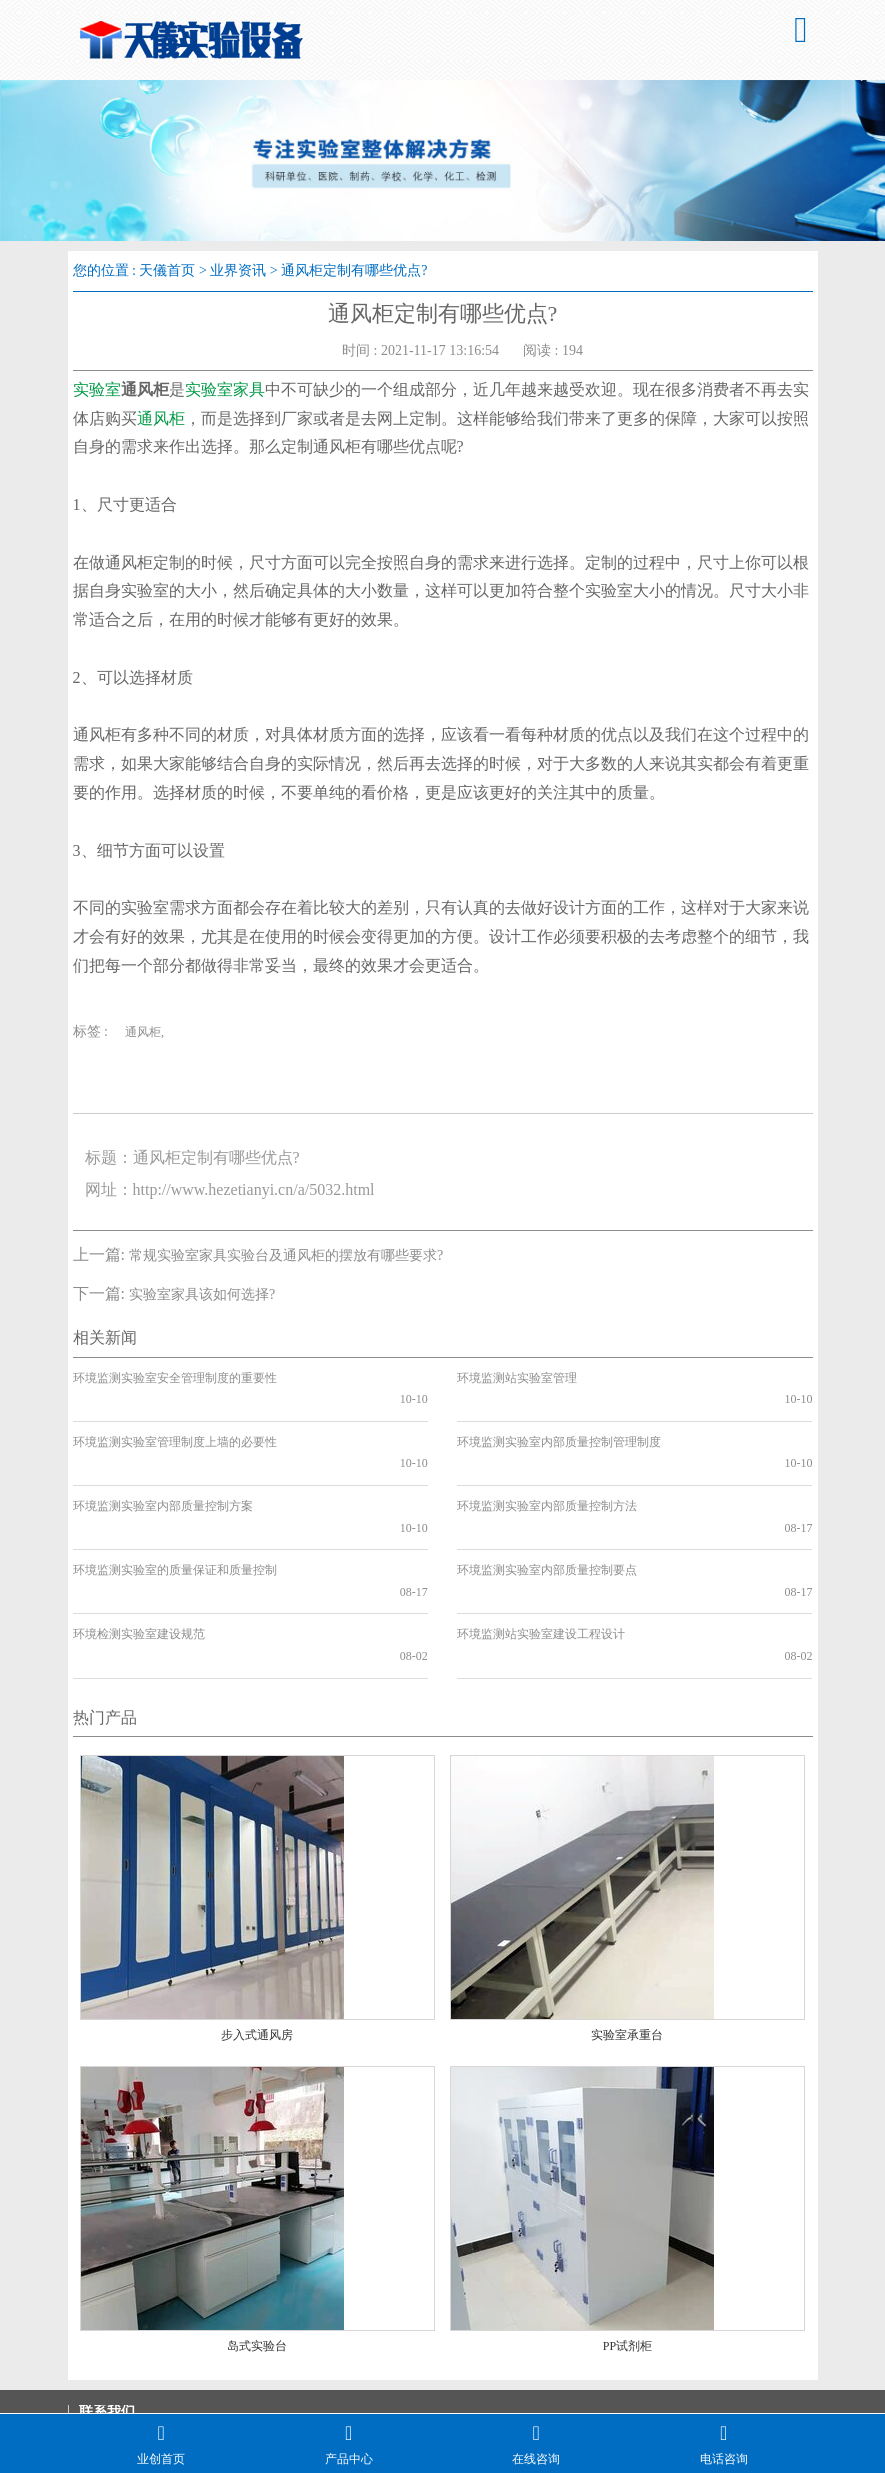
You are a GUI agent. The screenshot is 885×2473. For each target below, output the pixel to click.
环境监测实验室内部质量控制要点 (547, 1505)
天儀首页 (167, 270)
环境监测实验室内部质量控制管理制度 (559, 1420)
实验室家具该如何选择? (202, 1294)
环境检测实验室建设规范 (139, 1548)
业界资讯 (238, 270)
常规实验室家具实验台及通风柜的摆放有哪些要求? (286, 1255)
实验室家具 (225, 389)
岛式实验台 (257, 2238)
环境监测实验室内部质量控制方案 (163, 1463)
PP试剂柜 (627, 2238)
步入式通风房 (257, 1927)
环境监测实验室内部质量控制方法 (547, 1463)
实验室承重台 (627, 1927)
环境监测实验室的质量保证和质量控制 (175, 1505)
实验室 (97, 389)
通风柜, (144, 1032)
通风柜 (161, 418)
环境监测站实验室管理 (517, 1378)
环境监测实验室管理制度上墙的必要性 (175, 1420)
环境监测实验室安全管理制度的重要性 (175, 1378)
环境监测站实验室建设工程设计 (541, 1548)
